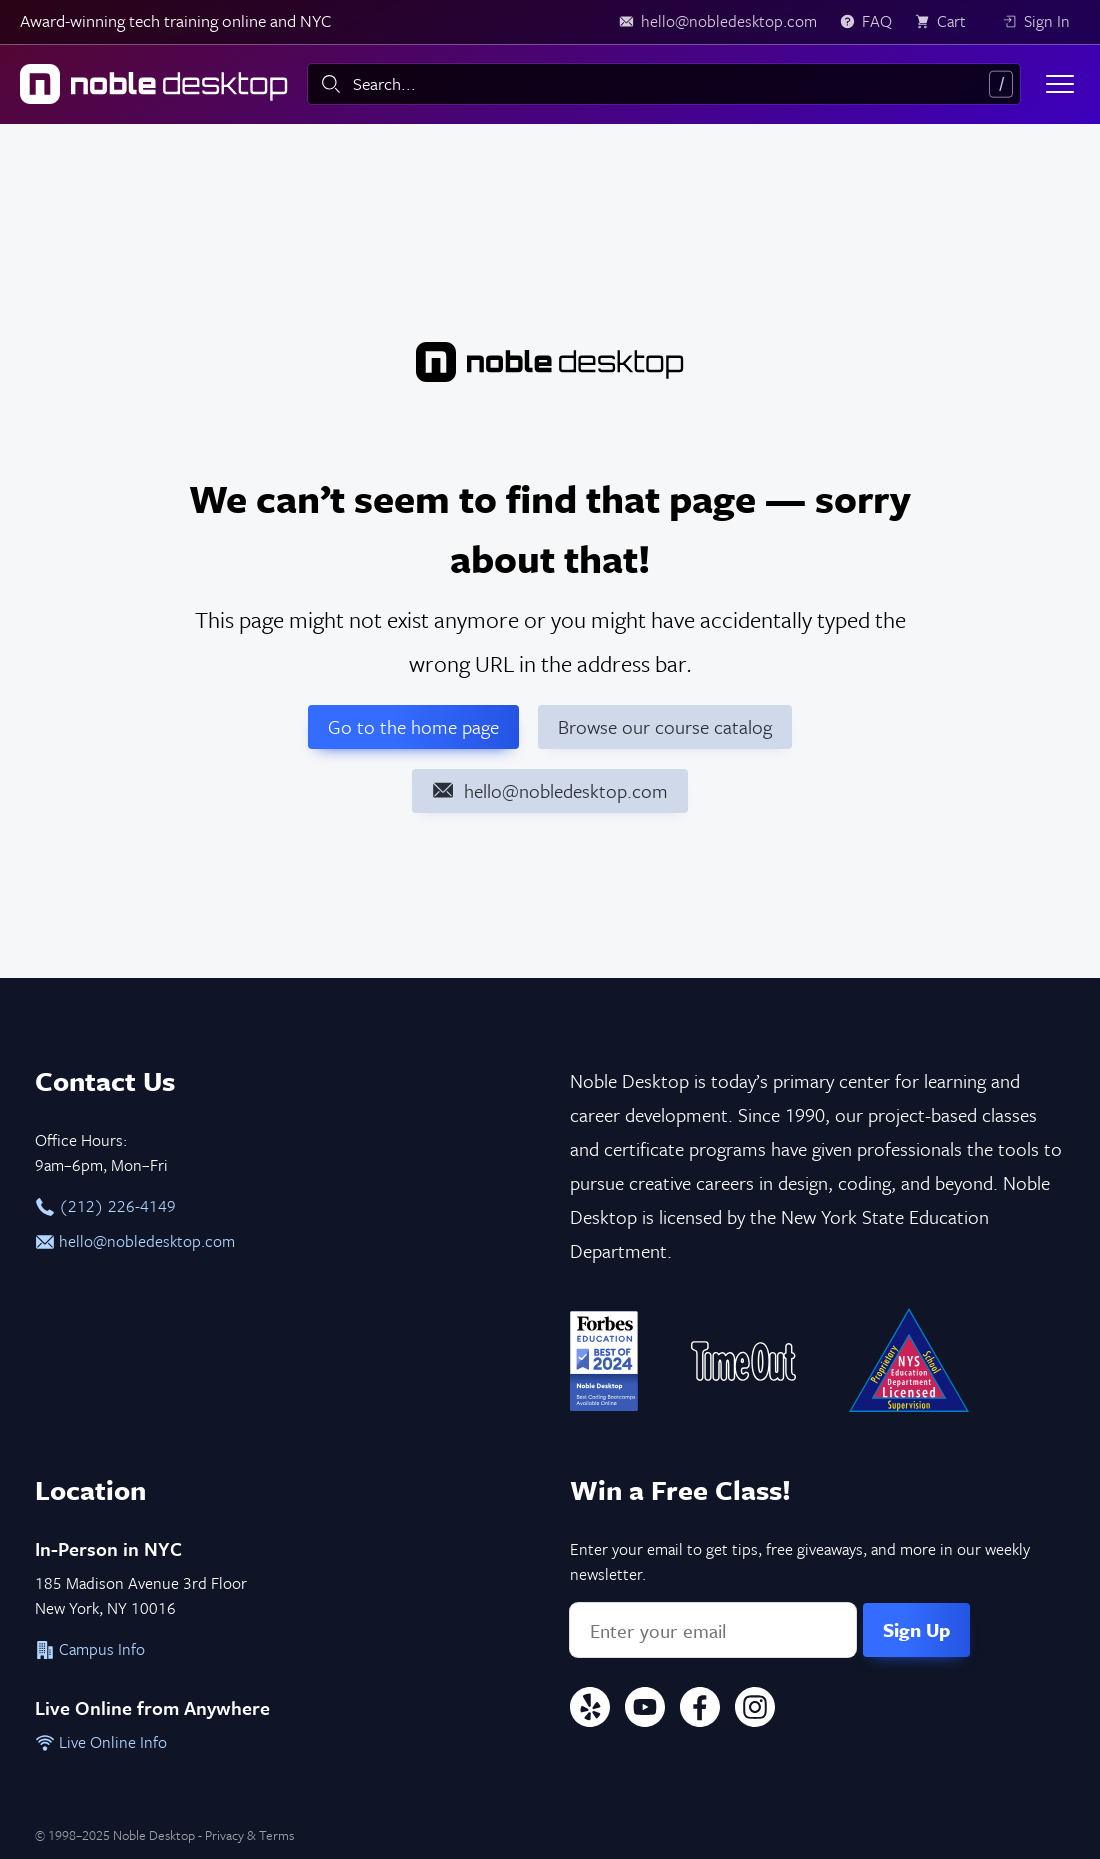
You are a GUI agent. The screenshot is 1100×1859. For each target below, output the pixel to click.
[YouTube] (645, 1710)
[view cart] (947, 22)
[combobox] (664, 84)
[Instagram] (755, 1710)
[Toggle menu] (1060, 84)
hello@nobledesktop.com (135, 1241)
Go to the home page (413, 726)
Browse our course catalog (665, 726)
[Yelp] (590, 1710)
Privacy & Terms (249, 1835)
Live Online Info (101, 1742)
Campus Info (90, 1649)
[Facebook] (700, 1710)
